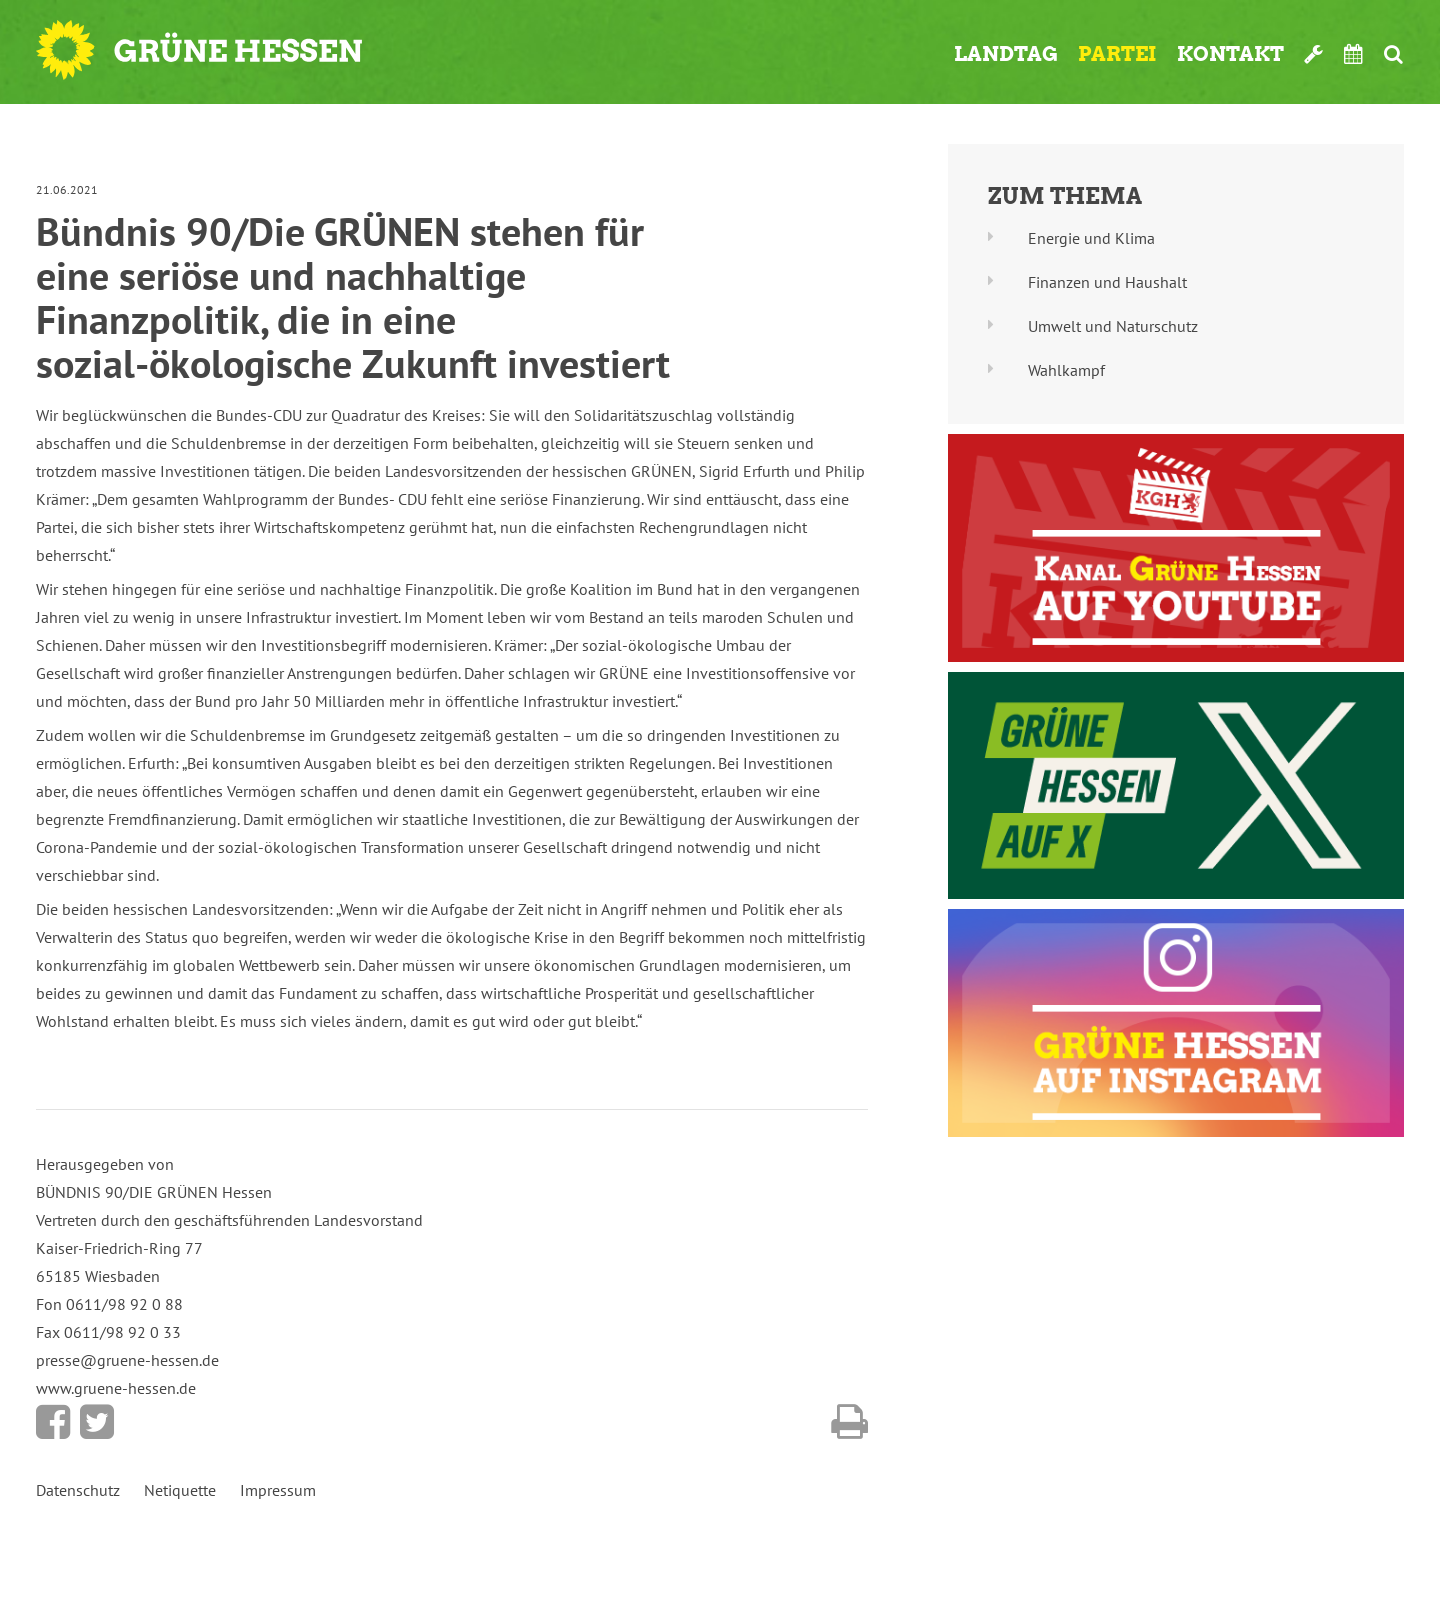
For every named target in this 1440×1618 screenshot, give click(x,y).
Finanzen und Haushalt (1107, 282)
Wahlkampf (1066, 370)
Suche (1393, 54)
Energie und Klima (1091, 238)
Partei (1117, 54)
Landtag (1006, 54)
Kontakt (1230, 54)
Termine (1354, 54)
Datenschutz (78, 1490)
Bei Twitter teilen (97, 1422)
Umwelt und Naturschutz (1113, 326)
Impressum (278, 1490)
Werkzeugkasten (1314, 54)
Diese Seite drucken (849, 1422)
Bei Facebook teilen (53, 1422)
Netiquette (180, 1490)
